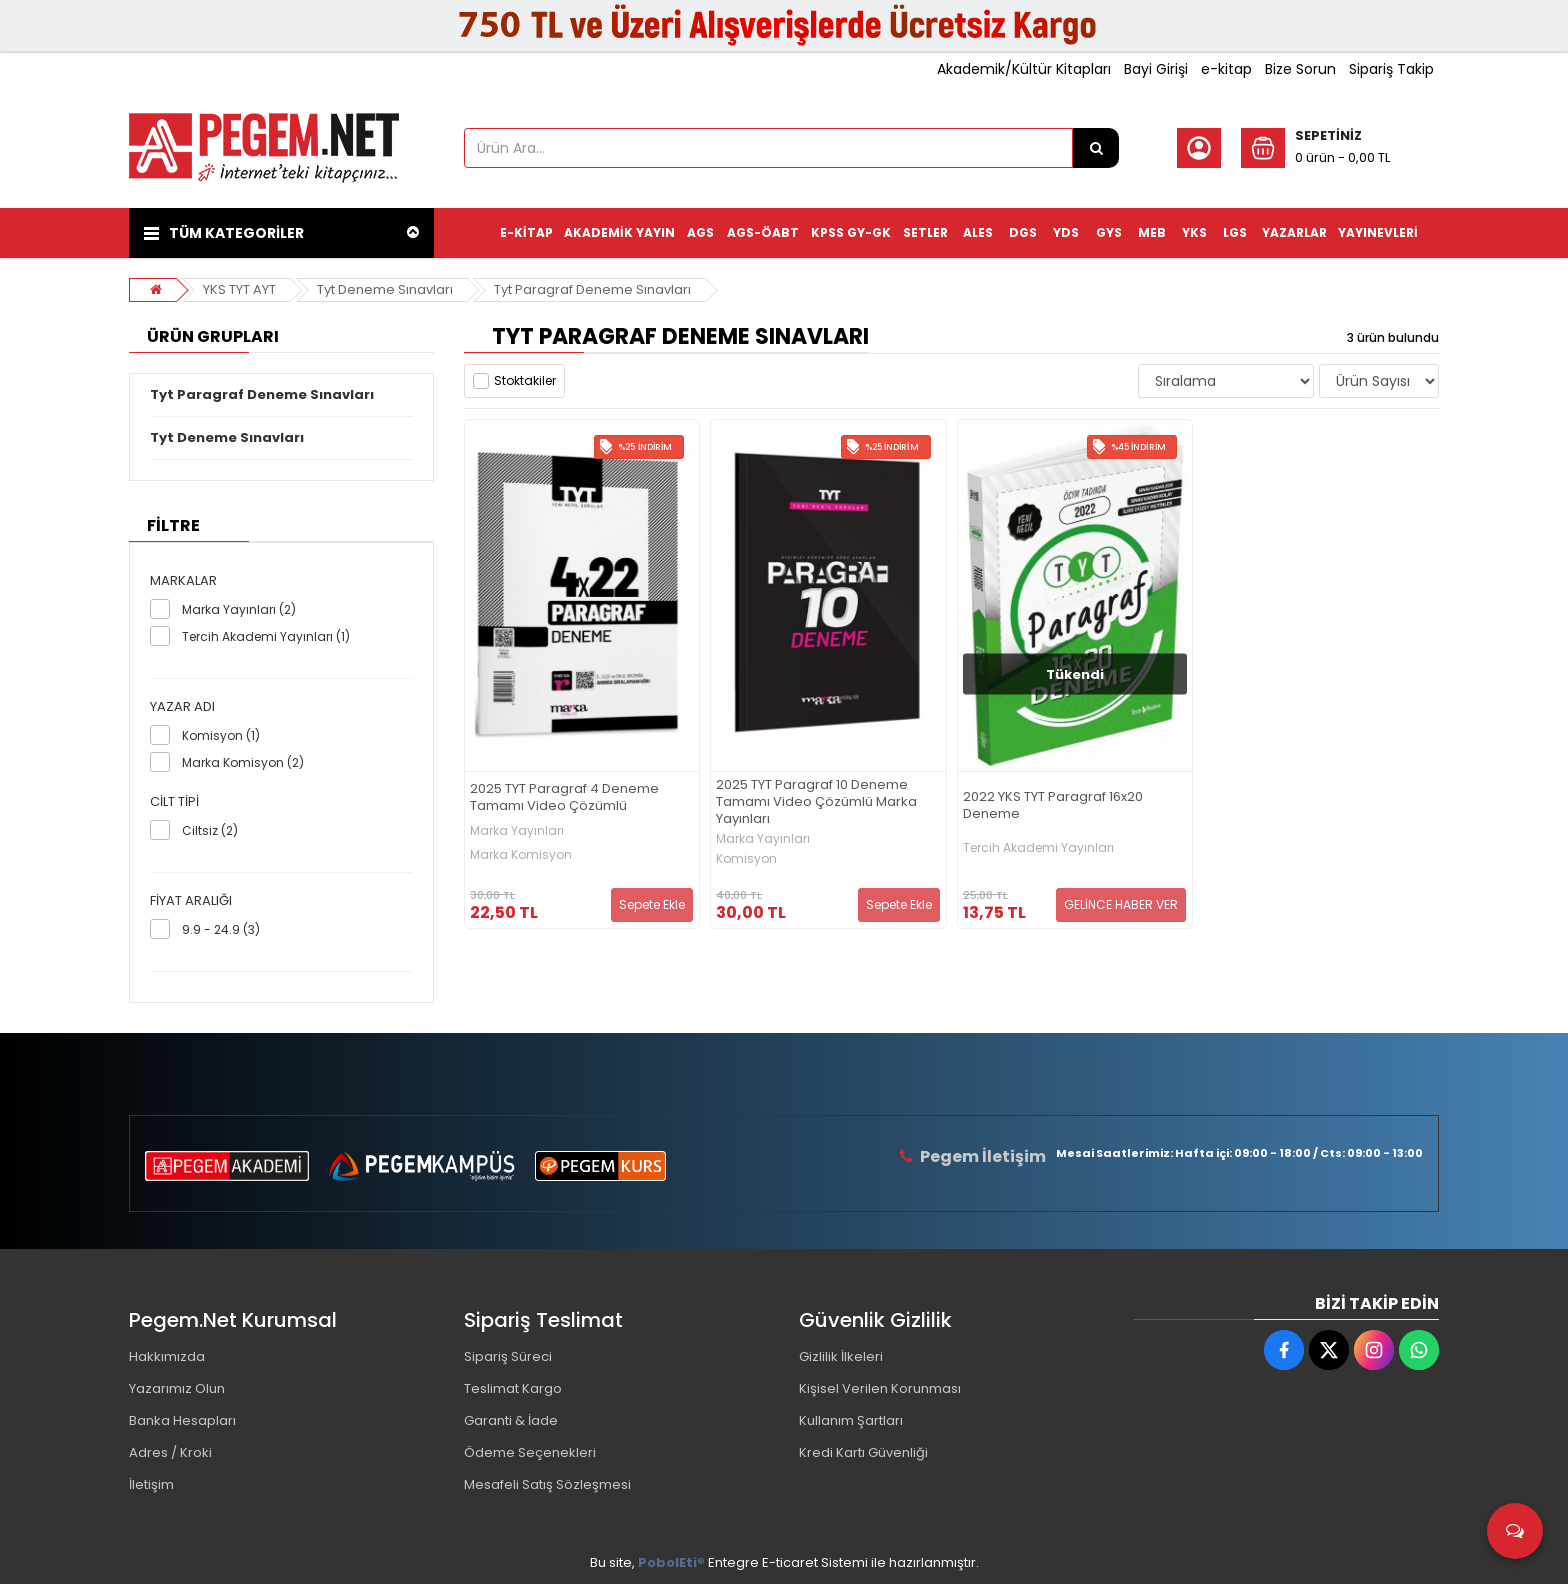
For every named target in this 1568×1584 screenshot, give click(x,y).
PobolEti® (671, 1562)
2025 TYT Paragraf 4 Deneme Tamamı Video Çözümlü (564, 798)
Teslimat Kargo (513, 1388)
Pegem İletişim (983, 1156)
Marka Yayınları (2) (239, 609)
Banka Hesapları (182, 1420)
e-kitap (1226, 69)
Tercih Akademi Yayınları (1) (266, 636)
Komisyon (746, 859)
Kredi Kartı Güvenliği (863, 1452)
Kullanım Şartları (851, 1420)
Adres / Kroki (170, 1452)
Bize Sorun (1300, 69)
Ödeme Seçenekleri (530, 1452)
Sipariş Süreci (508, 1356)
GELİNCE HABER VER (1121, 904)
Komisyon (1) (221, 735)
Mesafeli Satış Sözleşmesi (547, 1484)
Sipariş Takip (1391, 69)
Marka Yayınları (517, 831)
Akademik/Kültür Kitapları (1024, 69)
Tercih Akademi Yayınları (1038, 848)
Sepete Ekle (652, 904)
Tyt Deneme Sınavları (385, 289)
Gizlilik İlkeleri (841, 1356)
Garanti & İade (511, 1420)
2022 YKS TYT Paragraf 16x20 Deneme (1053, 806)
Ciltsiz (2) (210, 830)
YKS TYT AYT (239, 289)
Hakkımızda (167, 1356)
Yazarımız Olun (177, 1388)
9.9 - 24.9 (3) (221, 929)
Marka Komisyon (521, 855)
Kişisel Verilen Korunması (880, 1388)
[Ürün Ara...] (1096, 148)
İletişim (151, 1484)
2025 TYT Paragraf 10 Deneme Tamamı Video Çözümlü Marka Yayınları (816, 802)
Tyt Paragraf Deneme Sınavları (592, 289)
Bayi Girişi (1156, 69)
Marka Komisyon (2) (243, 762)
